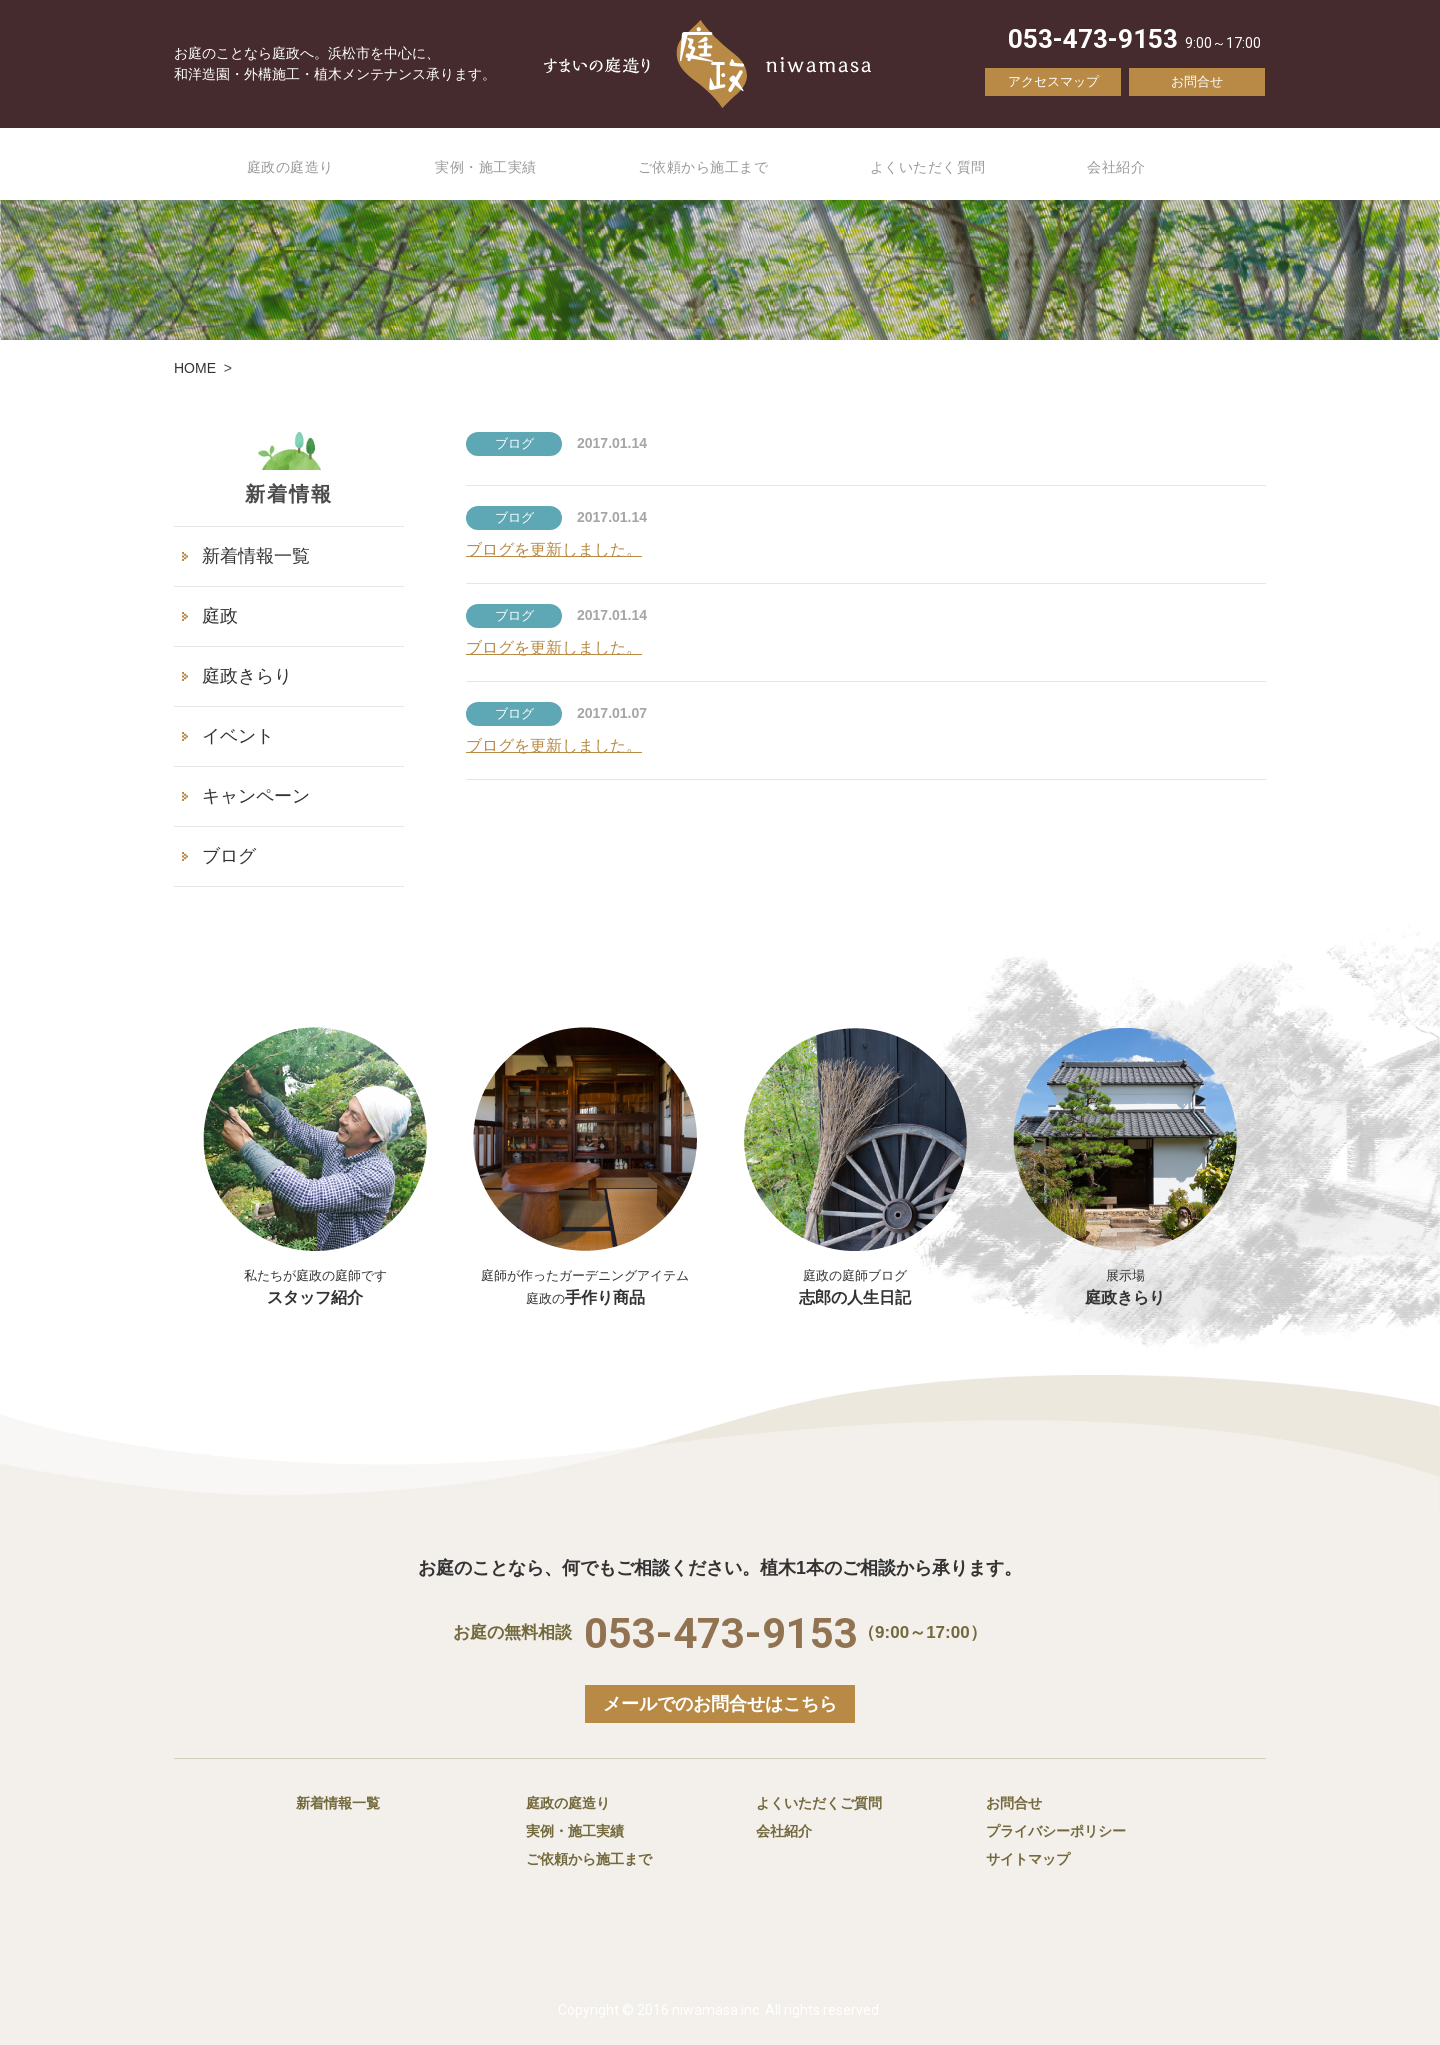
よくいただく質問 (952, 165)
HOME (195, 368)
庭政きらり (247, 676)
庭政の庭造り (274, 165)
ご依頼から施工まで (713, 165)
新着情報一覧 (256, 556)
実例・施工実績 (481, 165)
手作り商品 (585, 1275)
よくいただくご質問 (819, 1803)
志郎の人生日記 (855, 1166)
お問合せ (1197, 81)
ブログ (229, 856)
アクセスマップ (1053, 81)
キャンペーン (256, 796)
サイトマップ (1028, 1859)
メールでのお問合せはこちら (720, 1704)
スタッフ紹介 (315, 1275)
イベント (238, 736)
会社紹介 (1151, 165)
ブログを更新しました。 (554, 549)
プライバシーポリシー (1056, 1831)
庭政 (220, 616)
